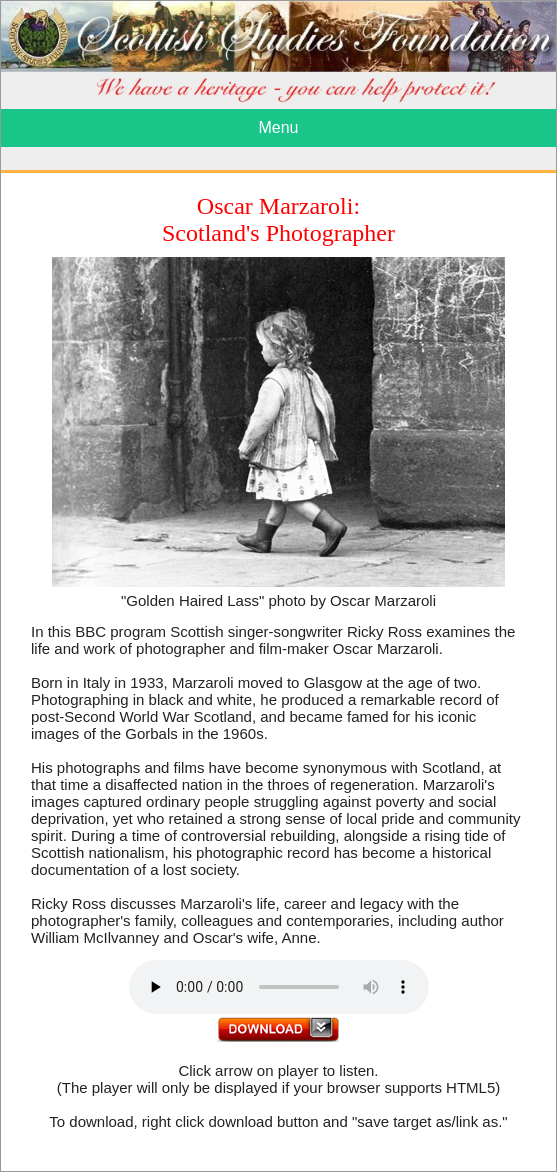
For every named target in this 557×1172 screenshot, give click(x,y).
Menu (278, 127)
